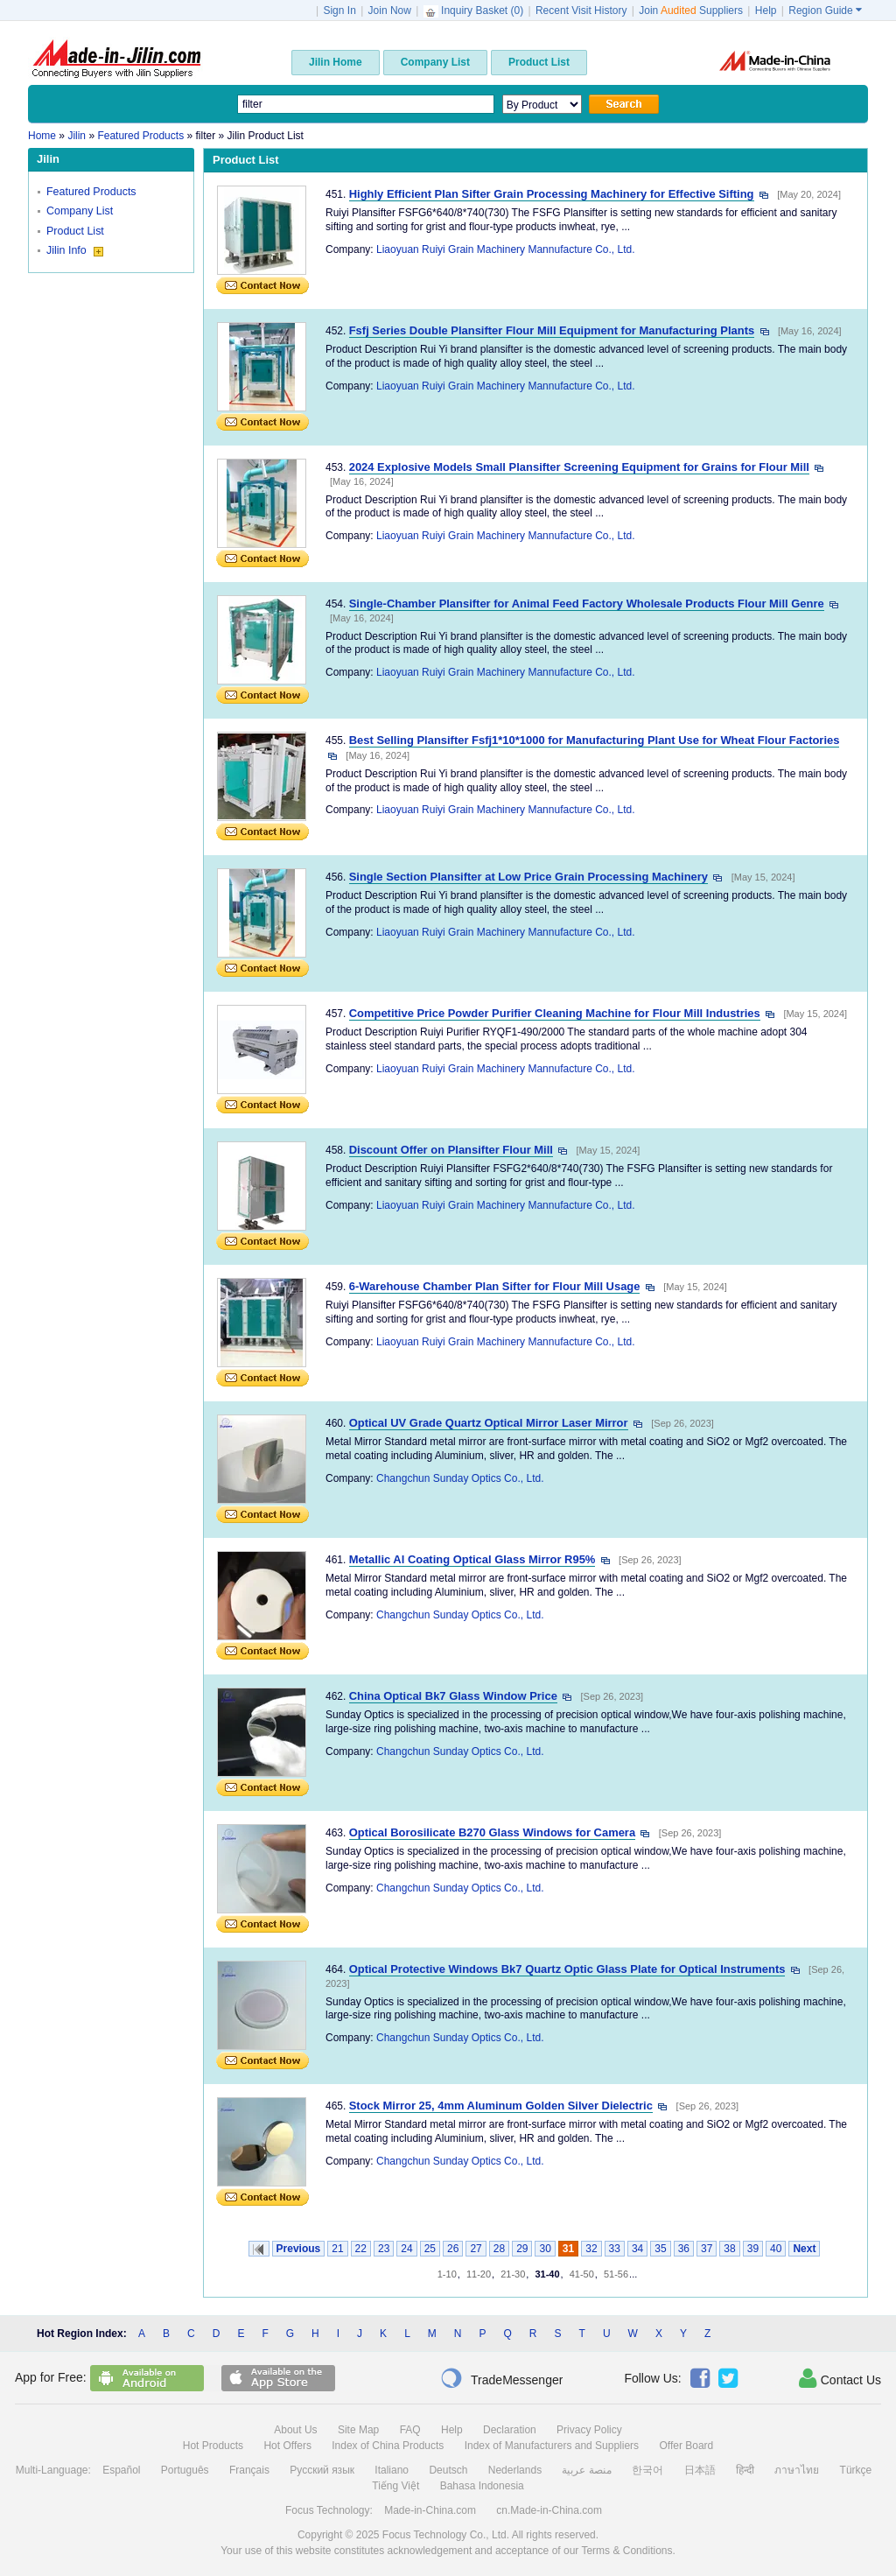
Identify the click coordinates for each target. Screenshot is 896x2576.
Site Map (358, 2430)
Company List (79, 211)
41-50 (582, 2274)
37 (706, 2249)
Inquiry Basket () (475, 10)
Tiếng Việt (395, 2486)
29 (522, 2249)
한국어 (647, 2470)
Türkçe (856, 2470)
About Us (295, 2430)
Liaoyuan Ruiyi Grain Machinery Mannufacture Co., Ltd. (505, 249)
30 (544, 2249)
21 (337, 2249)
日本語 (700, 2470)
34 (637, 2249)
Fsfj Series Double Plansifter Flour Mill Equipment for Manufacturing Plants (552, 330)
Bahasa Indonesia (482, 2486)
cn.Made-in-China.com (549, 2510)
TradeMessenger (501, 2378)
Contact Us (840, 2378)
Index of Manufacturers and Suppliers (552, 2445)
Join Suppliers (691, 10)
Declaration (509, 2430)
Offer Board (686, 2445)
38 (729, 2249)
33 (614, 2249)
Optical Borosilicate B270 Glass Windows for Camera (492, 1832)
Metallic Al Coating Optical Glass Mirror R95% (472, 1559)
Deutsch (448, 2470)
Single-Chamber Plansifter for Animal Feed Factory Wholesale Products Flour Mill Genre (586, 603)
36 (684, 2249)
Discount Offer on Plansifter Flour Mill (451, 1149)
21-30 (512, 2274)
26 (452, 2249)
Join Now (389, 10)
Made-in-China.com (430, 2510)
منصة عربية (586, 2470)
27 (475, 2249)
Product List (75, 231)
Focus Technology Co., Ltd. (445, 2535)
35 (660, 2249)
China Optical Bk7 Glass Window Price (453, 1695)
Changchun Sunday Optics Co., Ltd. (459, 1478)
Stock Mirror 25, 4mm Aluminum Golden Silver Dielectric (501, 2105)
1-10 (447, 2274)
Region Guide (825, 10)
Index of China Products (388, 2445)
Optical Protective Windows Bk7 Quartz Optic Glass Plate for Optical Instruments (567, 1969)
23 (383, 2249)
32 (591, 2249)
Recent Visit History (581, 10)
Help (766, 10)
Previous (298, 2249)
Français (249, 2470)
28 (499, 2249)
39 (753, 2249)
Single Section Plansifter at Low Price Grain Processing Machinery (528, 876)
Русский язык (322, 2470)
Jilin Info (74, 250)
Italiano (391, 2470)
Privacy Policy (589, 2430)
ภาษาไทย (796, 2470)
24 (406, 2249)
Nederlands (515, 2470)
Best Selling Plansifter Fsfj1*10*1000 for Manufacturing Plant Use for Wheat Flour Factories (594, 740)
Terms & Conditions (626, 2550)
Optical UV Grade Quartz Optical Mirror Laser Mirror (488, 1422)
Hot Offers (287, 2445)
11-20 (478, 2274)
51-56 (616, 2274)
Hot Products (213, 2445)
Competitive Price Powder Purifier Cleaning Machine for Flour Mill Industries (554, 1013)
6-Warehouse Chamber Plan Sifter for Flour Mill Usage (494, 1286)
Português (185, 2470)
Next (804, 2249)
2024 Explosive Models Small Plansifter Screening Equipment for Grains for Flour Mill (579, 467)
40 (775, 2249)
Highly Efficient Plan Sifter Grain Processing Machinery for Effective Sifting (551, 193)
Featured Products (91, 192)
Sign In (339, 10)
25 (430, 2249)
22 (361, 2249)
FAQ (410, 2430)
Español (121, 2470)
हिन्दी (745, 2470)
